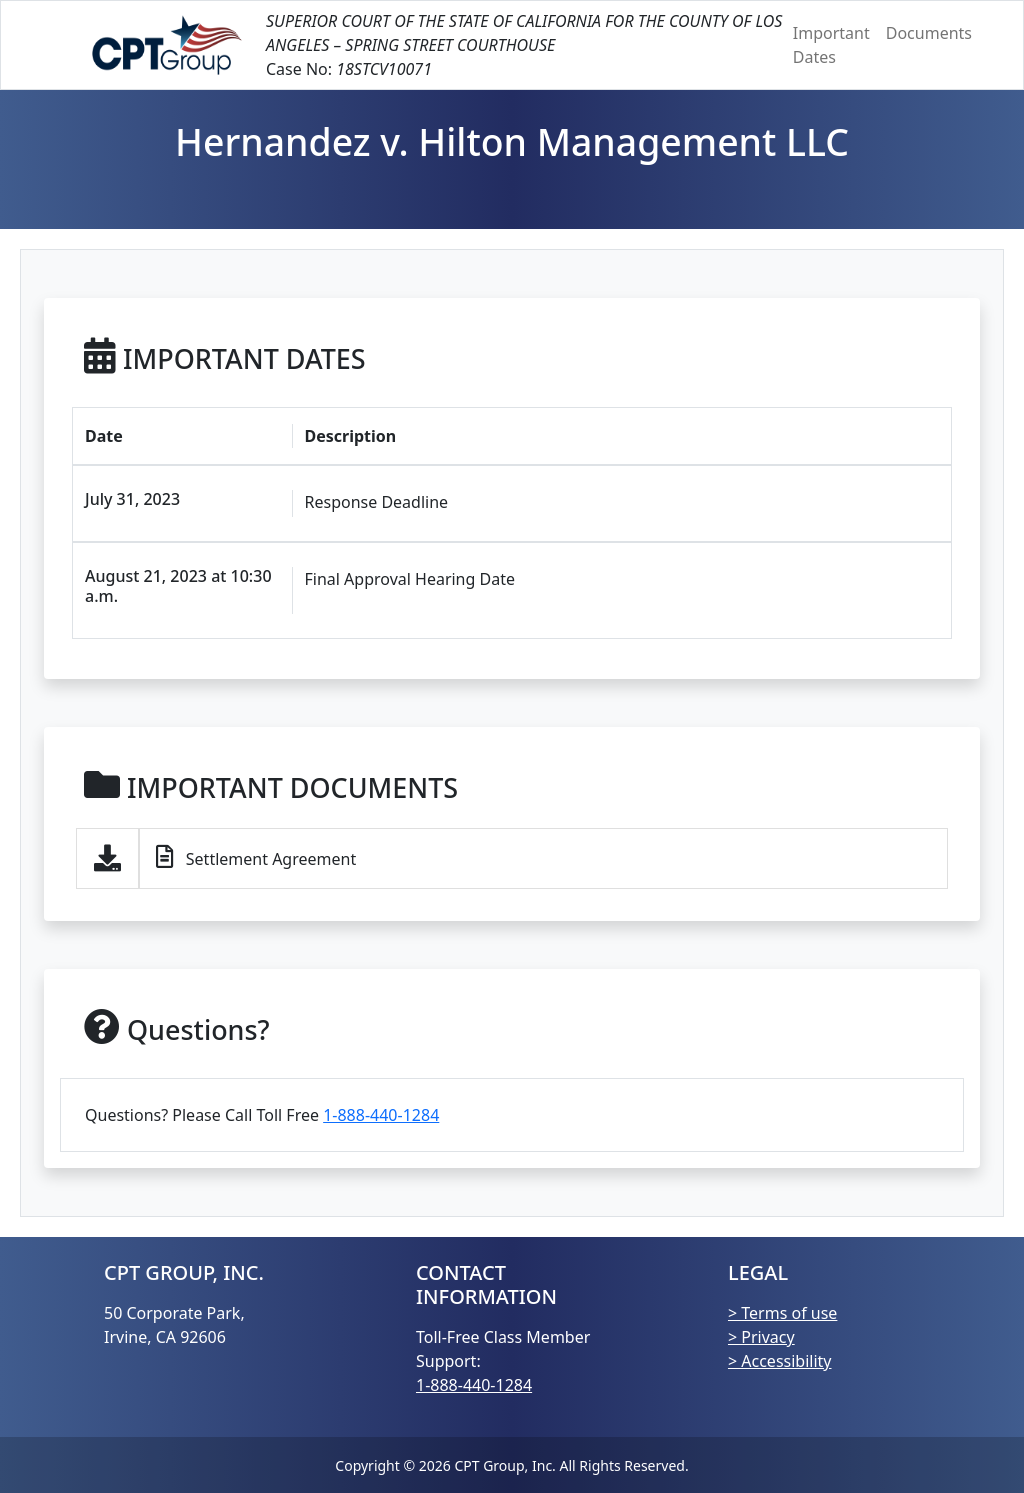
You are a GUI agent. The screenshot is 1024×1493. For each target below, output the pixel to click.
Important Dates (831, 45)
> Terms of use (782, 1313)
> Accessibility (780, 1361)
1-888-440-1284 (381, 1115)
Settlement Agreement (256, 857)
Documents (929, 33)
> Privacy (761, 1337)
